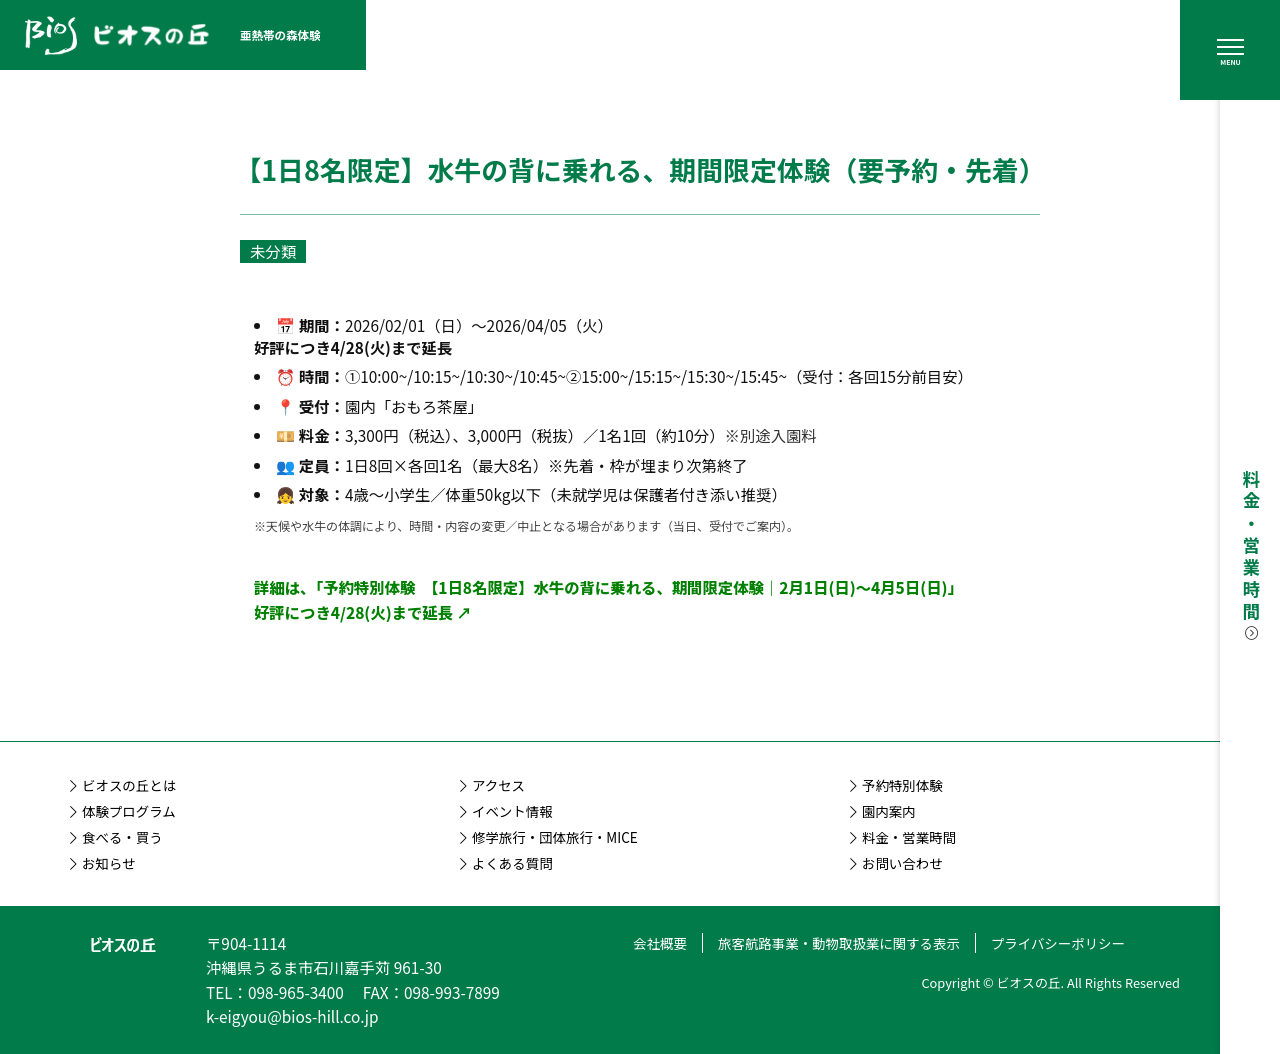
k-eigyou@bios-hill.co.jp (292, 1016)
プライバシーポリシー (1058, 943)
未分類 (273, 251)
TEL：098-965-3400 (275, 992)
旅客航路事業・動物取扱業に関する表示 (839, 943)
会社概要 (660, 943)
